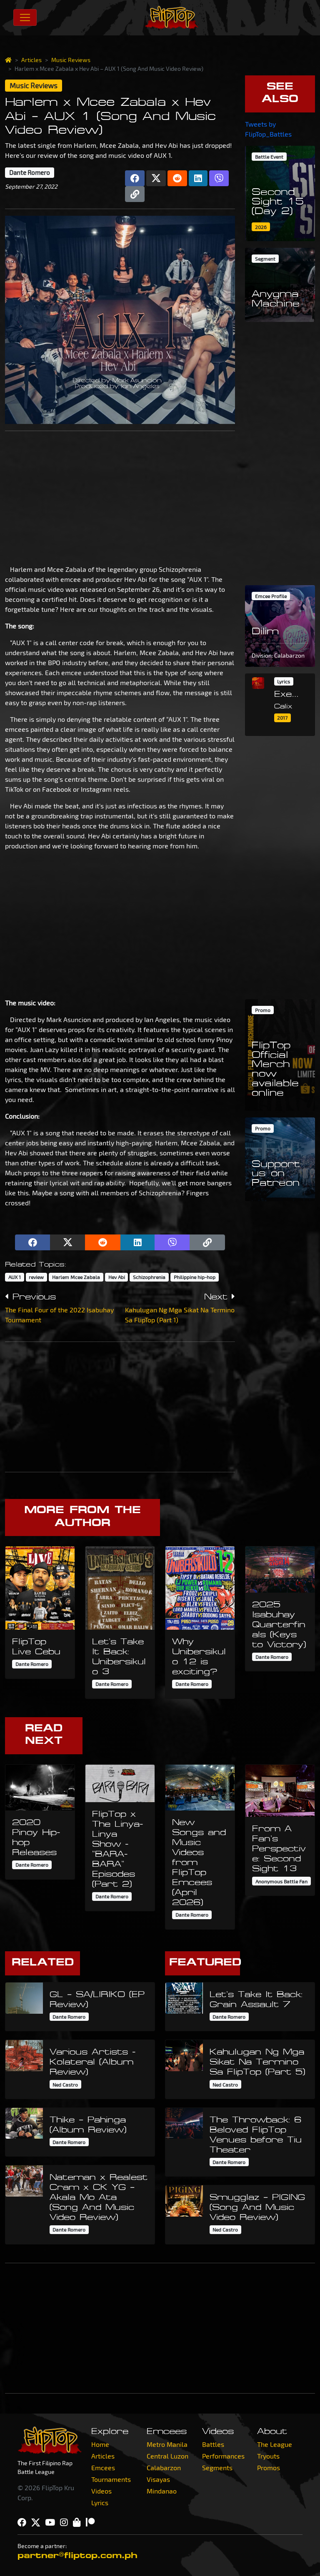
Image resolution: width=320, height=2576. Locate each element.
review (36, 1277)
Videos (101, 2491)
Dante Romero (29, 172)
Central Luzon (167, 2456)
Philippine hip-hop (194, 1277)
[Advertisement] (120, 496)
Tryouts (268, 2456)
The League (274, 2444)
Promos (268, 2467)
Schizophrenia (149, 1277)
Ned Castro (65, 2084)
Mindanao (162, 2491)
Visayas (158, 2479)
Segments (217, 2467)
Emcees (103, 2467)
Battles (213, 2444)
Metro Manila (167, 2444)
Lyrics (99, 2502)
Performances (223, 2456)
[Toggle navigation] (25, 17)
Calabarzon (164, 2467)
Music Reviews (70, 59)
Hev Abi (116, 1277)
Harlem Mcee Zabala (76, 1277)
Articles (31, 59)
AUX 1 (14, 1277)
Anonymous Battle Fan (281, 1881)
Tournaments (111, 2479)
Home (100, 2444)
